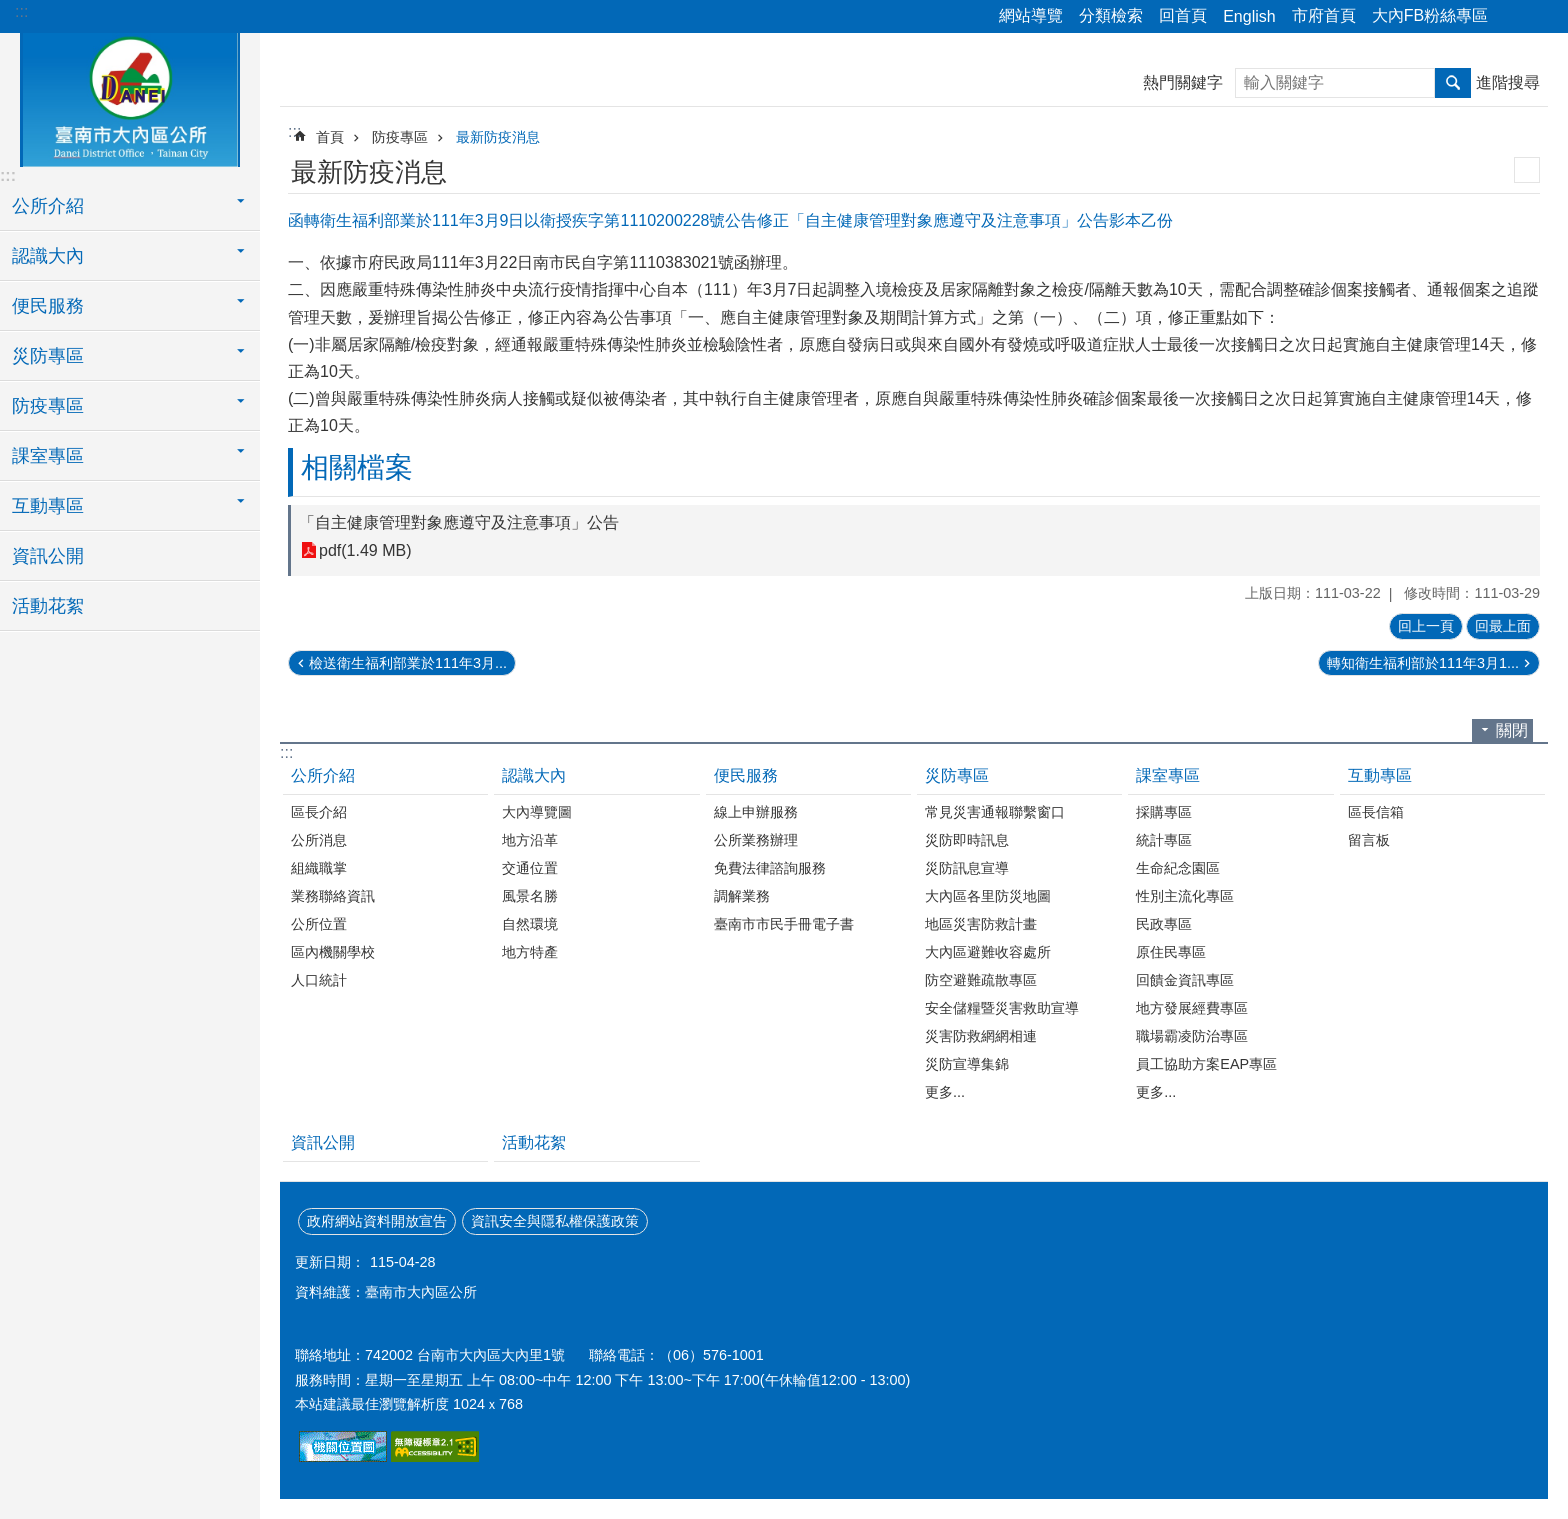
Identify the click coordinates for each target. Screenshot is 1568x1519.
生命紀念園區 (1178, 868)
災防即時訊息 (967, 840)
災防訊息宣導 (967, 868)
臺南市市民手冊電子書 (784, 924)
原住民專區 (1171, 952)
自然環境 (530, 924)
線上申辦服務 (756, 812)
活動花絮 (48, 606)
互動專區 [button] (48, 506)
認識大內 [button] (48, 256)
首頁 (330, 137)
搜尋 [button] (1453, 83)
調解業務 (742, 896)
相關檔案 (357, 467)
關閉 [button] (1512, 730)
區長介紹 (319, 812)
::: (21, 11)
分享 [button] (1513, 17)
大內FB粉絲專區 (1430, 15)
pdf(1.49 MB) (365, 550)
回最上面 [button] (1503, 626)
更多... (945, 1092)
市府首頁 (1324, 15)
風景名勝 (530, 896)
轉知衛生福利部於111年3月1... (1423, 663)
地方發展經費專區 (1192, 1008)
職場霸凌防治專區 (1192, 1036)
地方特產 (530, 952)
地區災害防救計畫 (981, 924)
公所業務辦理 (756, 840)
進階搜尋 (1508, 82)
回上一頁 (1426, 626)
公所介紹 (323, 775)
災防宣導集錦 (967, 1064)
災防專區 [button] (48, 356)
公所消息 (319, 840)
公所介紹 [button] (48, 206)
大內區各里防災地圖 (988, 896)
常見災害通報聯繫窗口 (995, 812)
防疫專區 (400, 137)
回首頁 (1183, 15)
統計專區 (1164, 840)
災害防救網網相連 (981, 1036)
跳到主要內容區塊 (10, 10)
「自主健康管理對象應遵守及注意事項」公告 (459, 522)
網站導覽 (1031, 15)
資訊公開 (48, 556)
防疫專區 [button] (48, 406)
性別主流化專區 (1185, 896)
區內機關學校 (333, 952)
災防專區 (957, 775)
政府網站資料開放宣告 (377, 1221)
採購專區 (1164, 812)
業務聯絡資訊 (333, 896)
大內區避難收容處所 (988, 952)
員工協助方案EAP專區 (1206, 1064)
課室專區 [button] (48, 456)
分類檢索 (1111, 15)
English (1249, 16)
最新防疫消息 (498, 137)
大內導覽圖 (537, 812)
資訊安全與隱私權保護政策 (555, 1221)
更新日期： (330, 1262)
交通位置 (530, 868)
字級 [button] (1541, 17)
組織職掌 (319, 868)
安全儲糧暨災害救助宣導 (1002, 1008)
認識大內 (534, 775)
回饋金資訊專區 (1185, 980)
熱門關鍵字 (1183, 82)
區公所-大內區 (130, 97)
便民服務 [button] (48, 306)
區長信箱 (1376, 812)
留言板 (1369, 840)
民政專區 (1164, 924)
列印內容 (1527, 170)
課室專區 (1168, 775)
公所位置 (319, 924)
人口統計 (319, 980)
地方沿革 (530, 840)
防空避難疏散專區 (981, 980)
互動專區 (1380, 775)
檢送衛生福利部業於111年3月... (408, 663)
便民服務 (746, 775)
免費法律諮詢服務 (770, 868)
